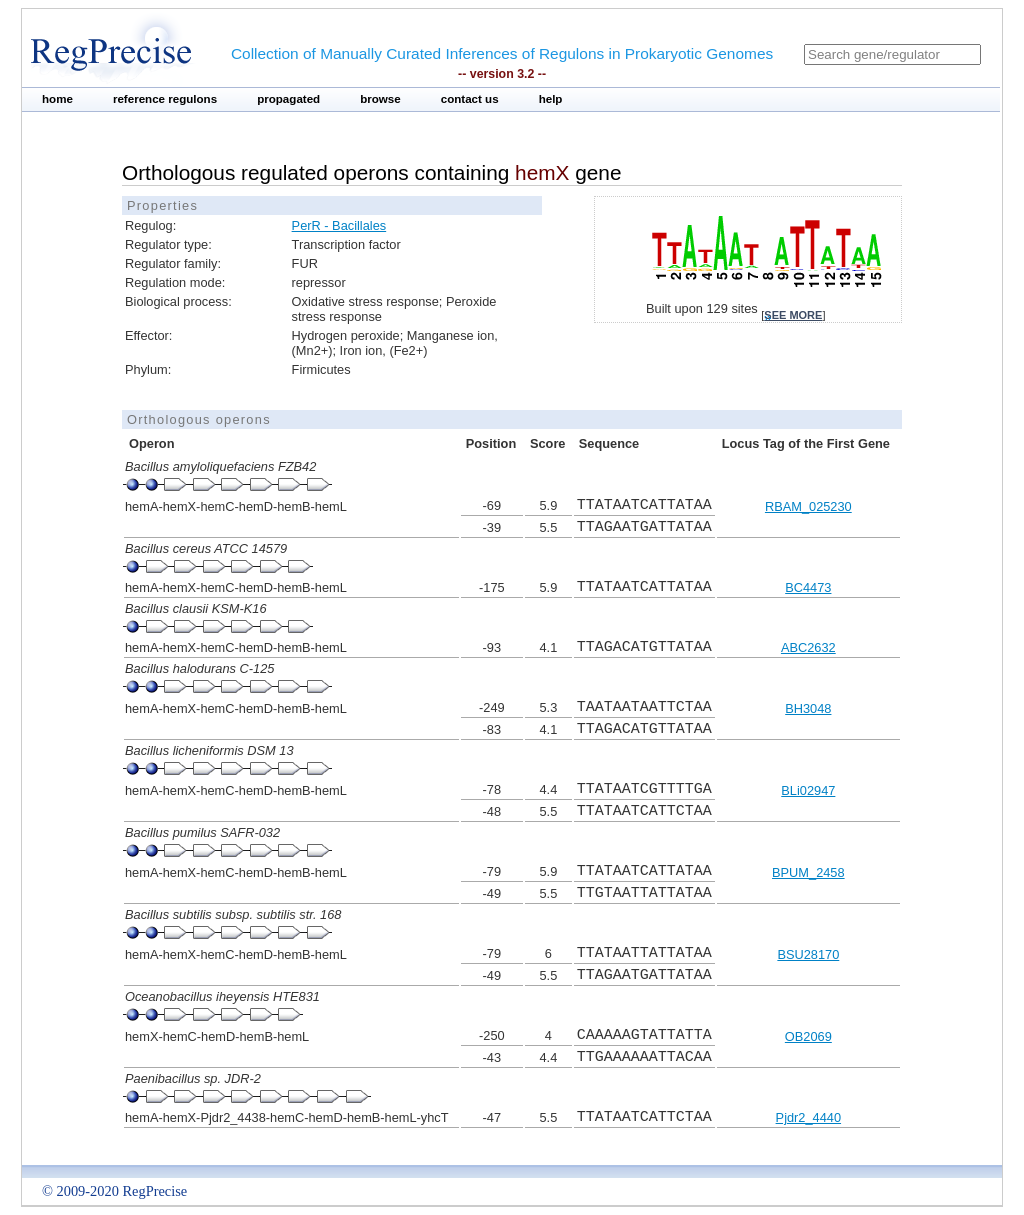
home (57, 99)
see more (793, 315)
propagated (288, 99)
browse (380, 99)
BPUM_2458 (808, 872)
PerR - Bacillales (339, 225)
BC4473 (808, 587)
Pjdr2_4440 (808, 1117)
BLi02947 (808, 790)
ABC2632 (808, 647)
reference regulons (165, 99)
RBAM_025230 (808, 506)
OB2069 (808, 1036)
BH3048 (808, 708)
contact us (470, 99)
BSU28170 (808, 954)
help (551, 99)
